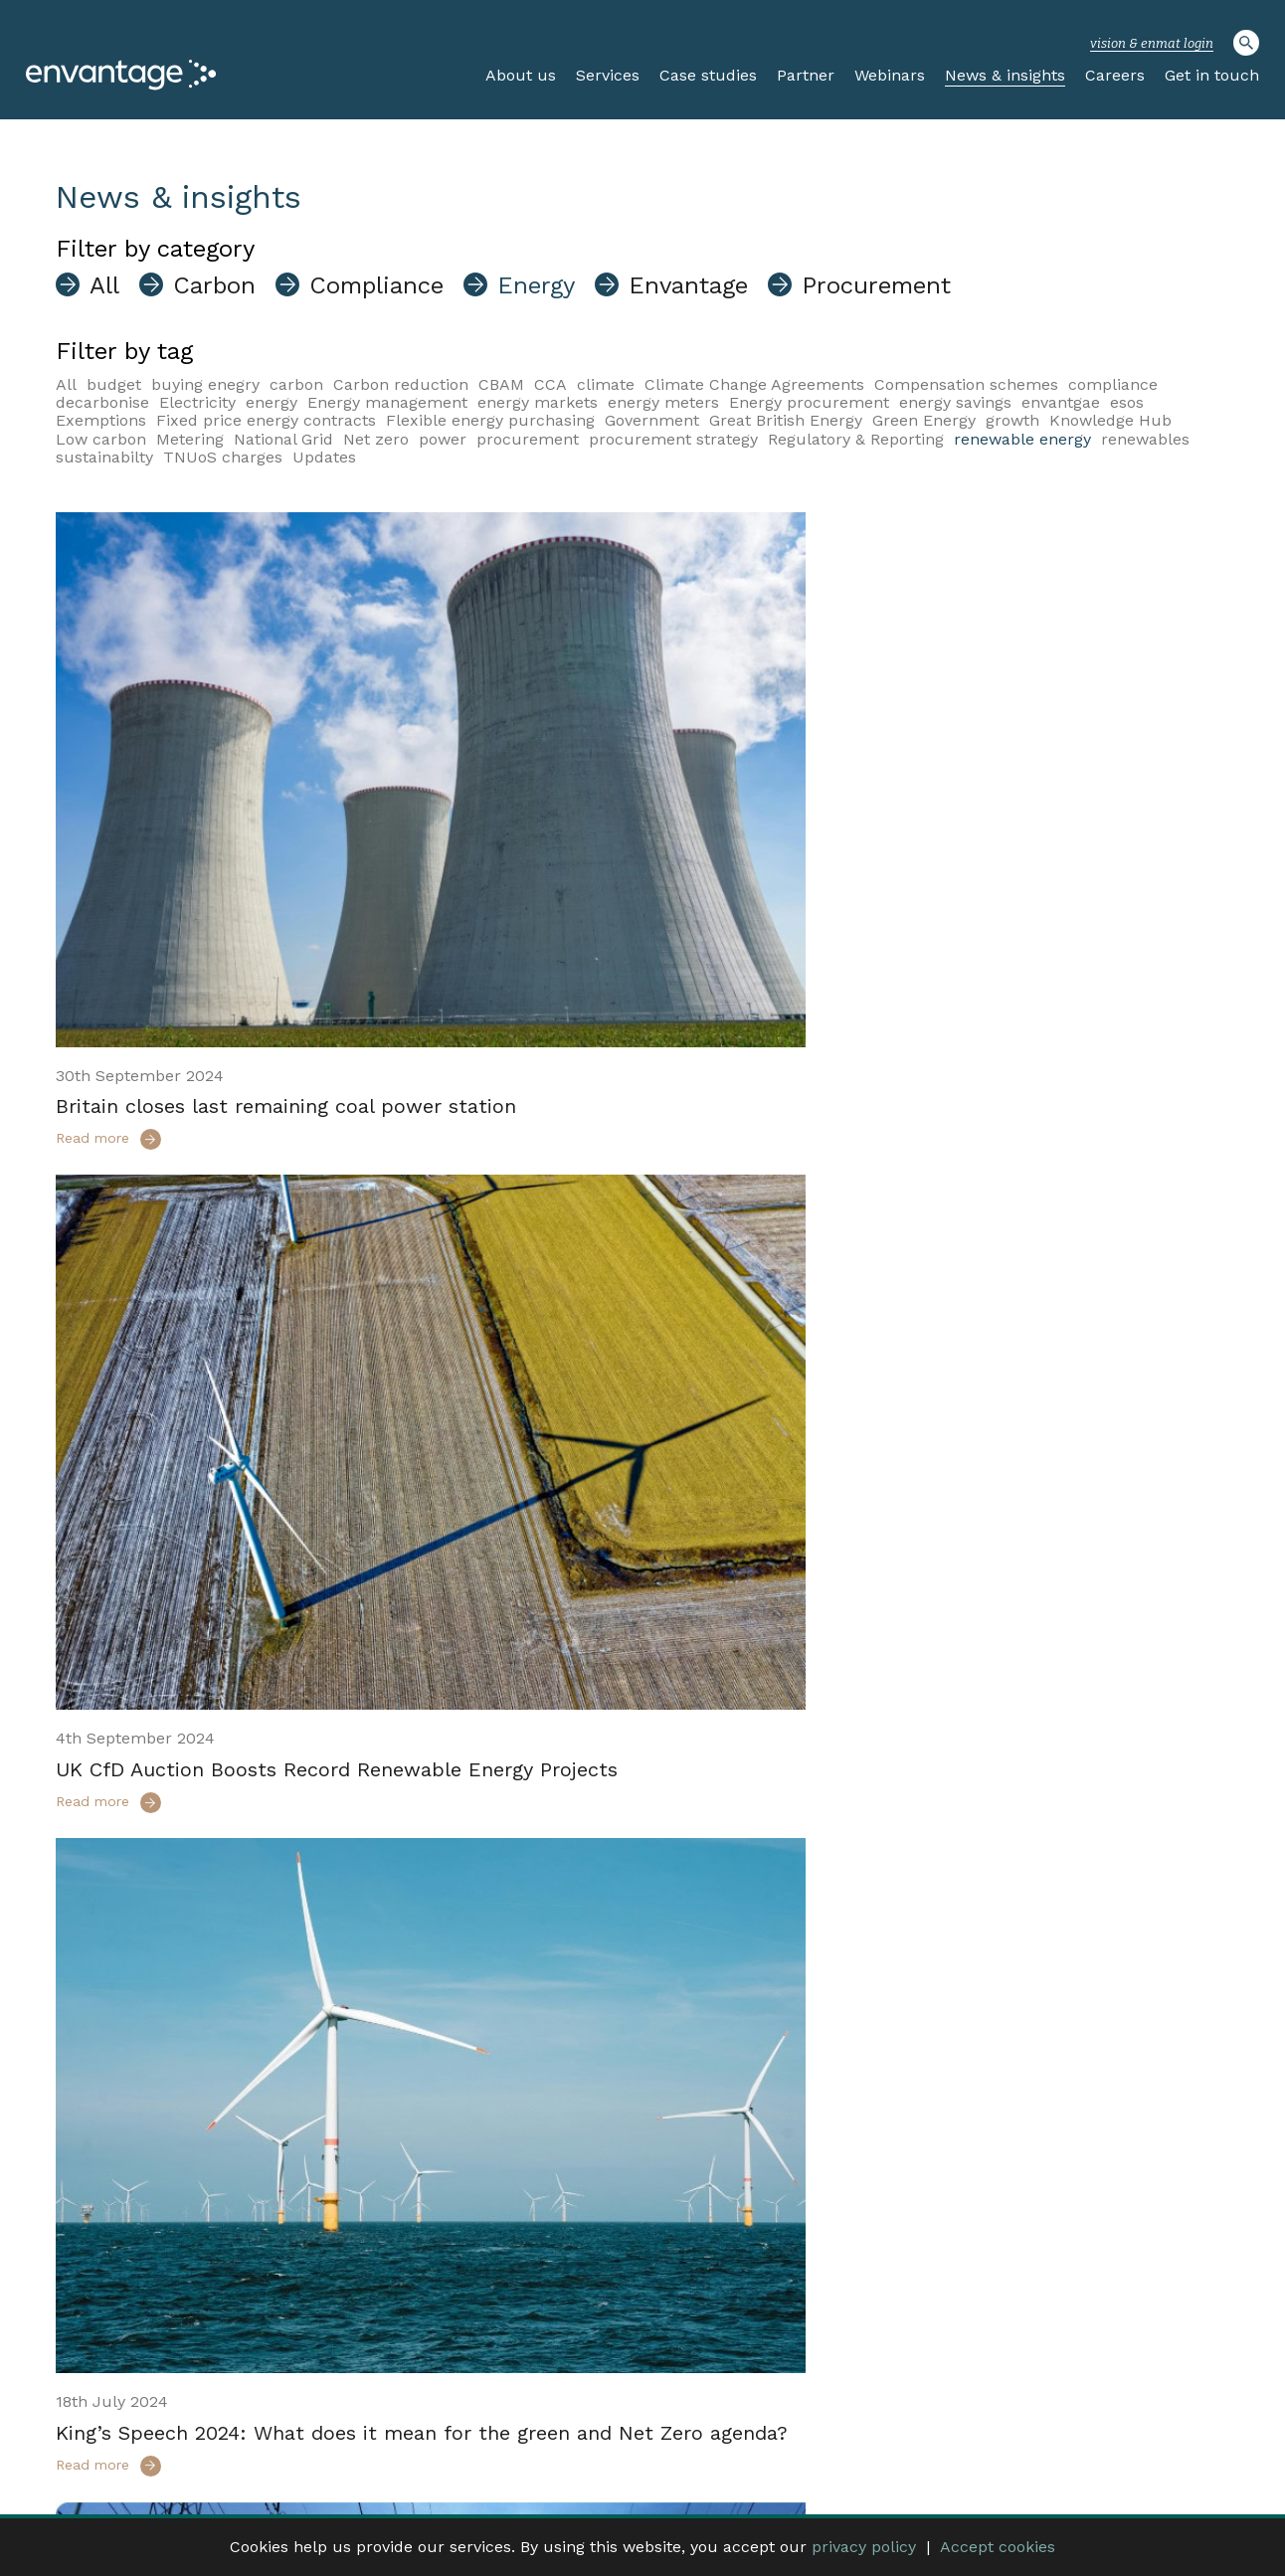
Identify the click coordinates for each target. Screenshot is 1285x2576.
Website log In (804, 2450)
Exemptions (101, 420)
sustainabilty (104, 457)
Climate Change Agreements (754, 384)
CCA (550, 384)
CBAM (501, 384)
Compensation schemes (966, 384)
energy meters (663, 402)
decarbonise (102, 402)
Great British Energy (785, 420)
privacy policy (864, 2546)
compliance (1113, 384)
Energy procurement (809, 402)
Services (608, 75)
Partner (805, 75)
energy (271, 402)
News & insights (1005, 75)
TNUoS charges (222, 457)
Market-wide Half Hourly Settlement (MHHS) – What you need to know (932, 1527)
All (66, 384)
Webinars (889, 75)
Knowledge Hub (1110, 420)
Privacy (1048, 2451)
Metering (190, 439)
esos (1127, 402)
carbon (296, 384)
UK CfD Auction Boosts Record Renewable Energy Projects (938, 980)
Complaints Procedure (1158, 2451)
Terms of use (968, 2451)
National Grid (283, 439)
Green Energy (924, 420)
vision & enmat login (1151, 43)
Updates (324, 457)
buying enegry (205, 384)
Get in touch (1212, 75)
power (442, 439)
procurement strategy (673, 439)
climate (606, 384)
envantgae (1060, 402)
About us (520, 75)
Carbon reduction (400, 384)
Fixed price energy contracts (266, 420)
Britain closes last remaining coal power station (286, 980)
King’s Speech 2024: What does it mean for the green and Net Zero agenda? (334, 1527)
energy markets (537, 402)
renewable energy (1022, 439)
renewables (1145, 439)
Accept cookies (997, 2546)
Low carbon (101, 439)
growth (1012, 420)
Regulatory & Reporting (856, 439)
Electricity (197, 402)
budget (114, 384)
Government (652, 420)
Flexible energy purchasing (490, 420)
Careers (1115, 75)
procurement (527, 439)
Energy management (387, 402)
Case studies (708, 75)
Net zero (376, 439)
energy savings (955, 402)
